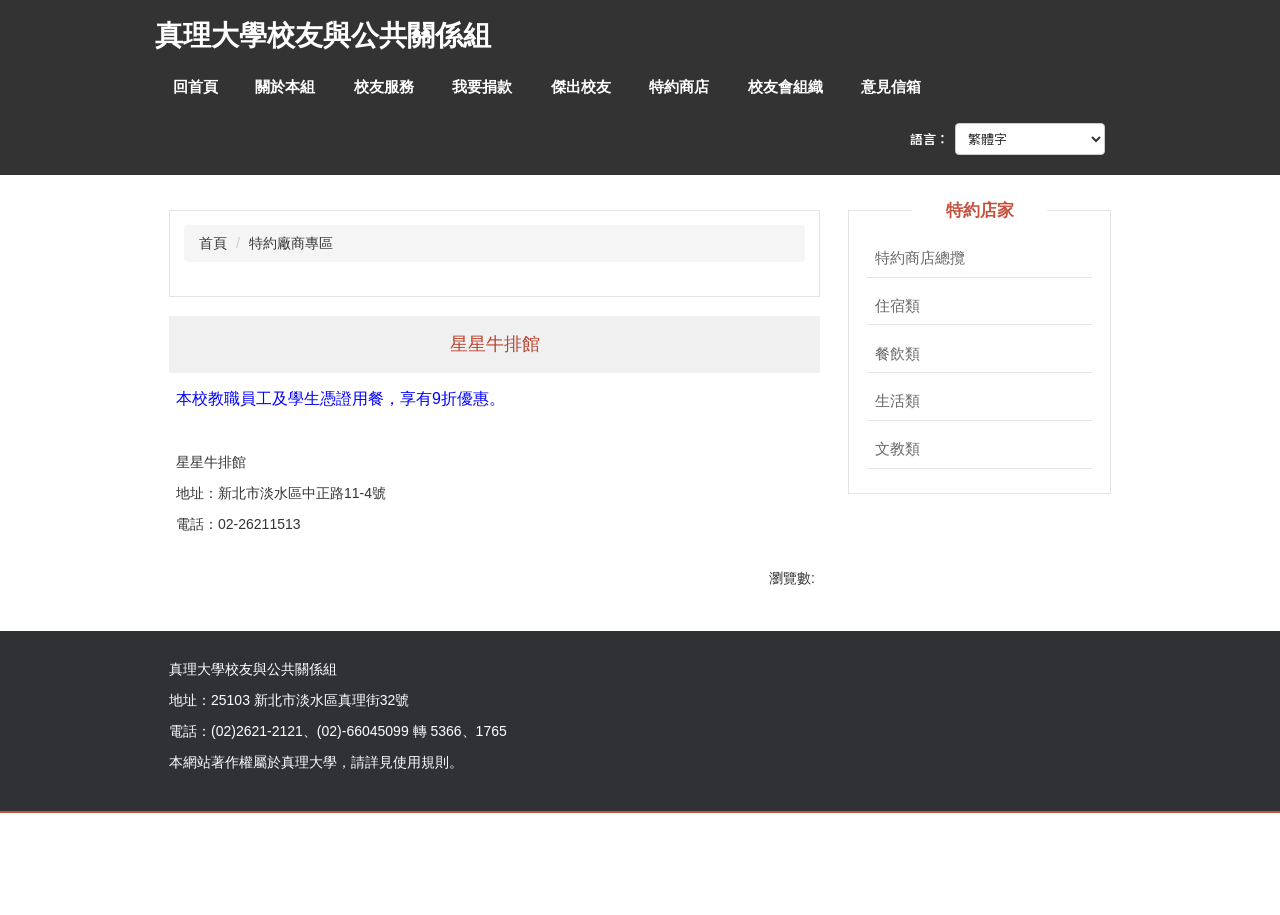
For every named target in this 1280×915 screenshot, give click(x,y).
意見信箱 (891, 86)
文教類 (897, 449)
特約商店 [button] (679, 86)
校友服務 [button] (384, 86)
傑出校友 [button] (581, 86)
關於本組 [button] (285, 86)
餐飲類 (897, 354)
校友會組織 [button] (785, 86)
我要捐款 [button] (482, 86)
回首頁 (195, 86)
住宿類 (897, 306)
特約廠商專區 (291, 243)
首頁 (213, 243)
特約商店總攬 (920, 258)
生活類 (897, 401)
